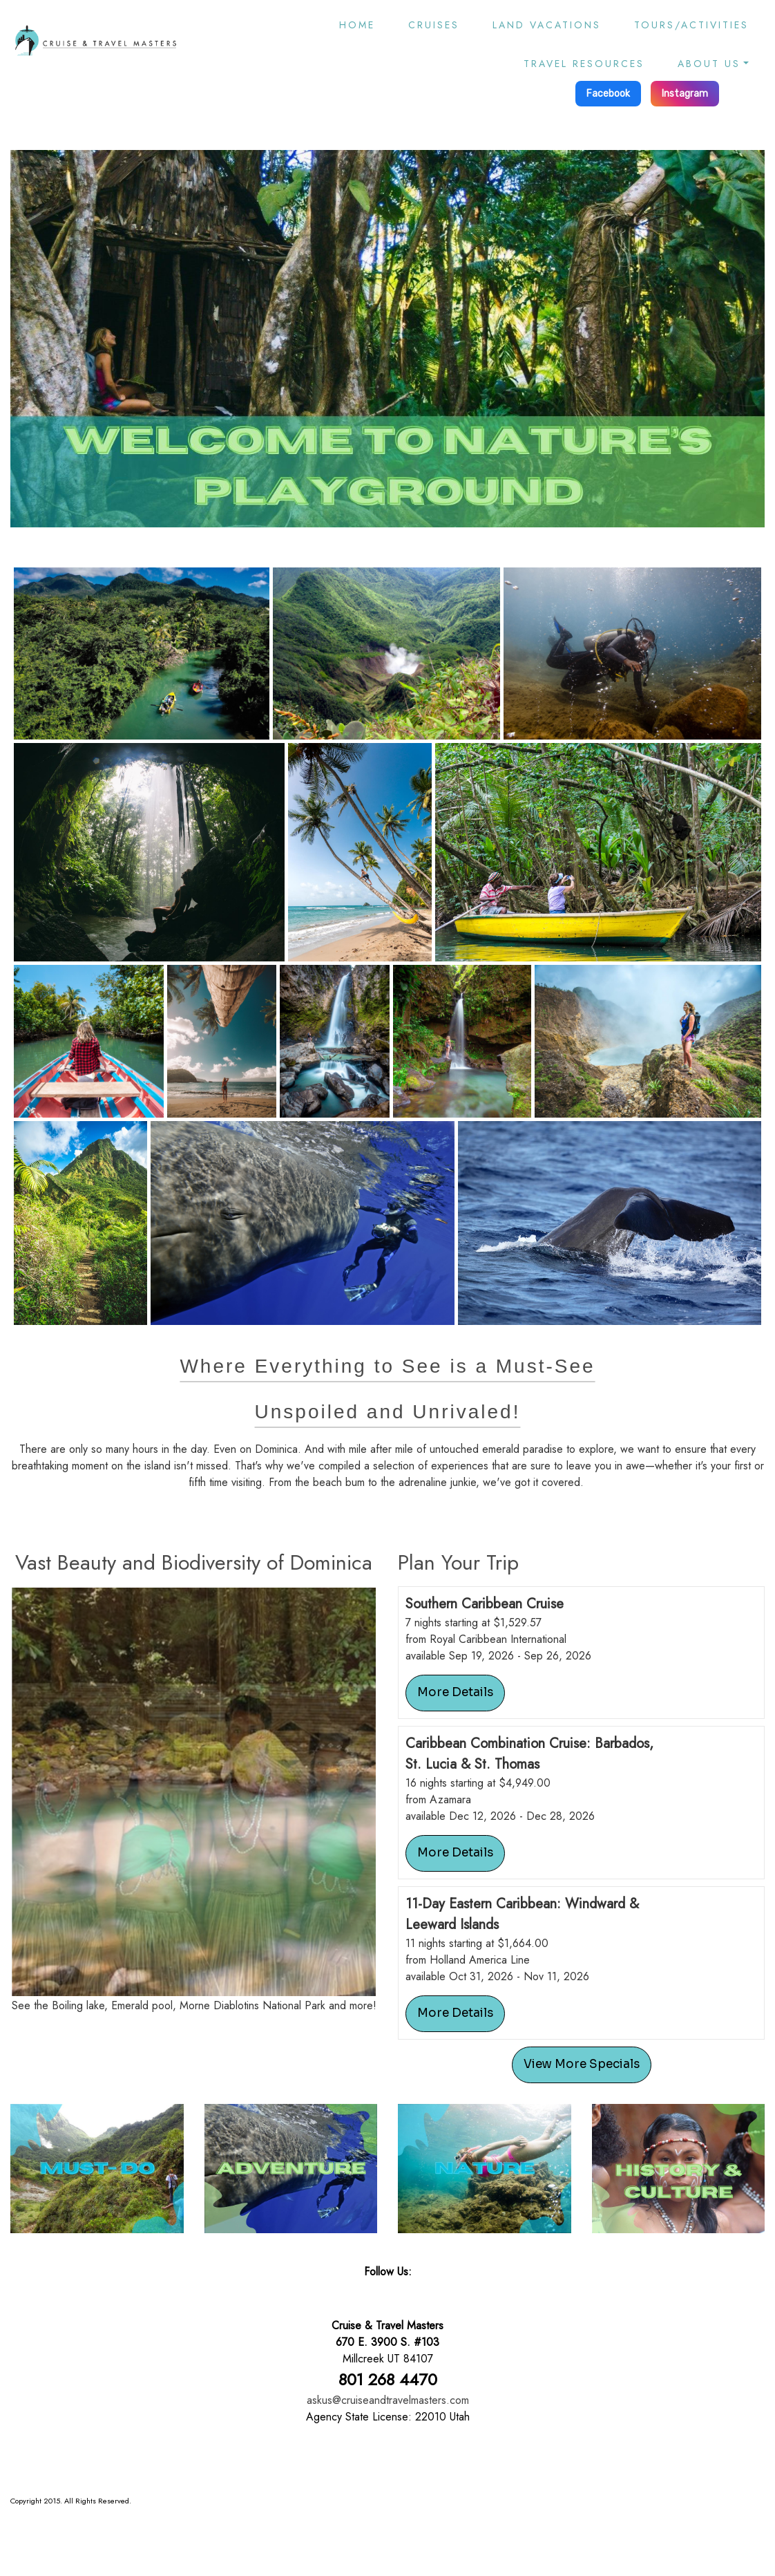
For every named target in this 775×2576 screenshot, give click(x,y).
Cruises (433, 25)
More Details (455, 1692)
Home (357, 25)
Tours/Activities (691, 25)
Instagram (685, 94)
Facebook (608, 94)
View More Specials (582, 2064)
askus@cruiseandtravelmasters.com (388, 2400)
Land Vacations (546, 25)
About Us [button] (709, 63)
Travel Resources (584, 63)
